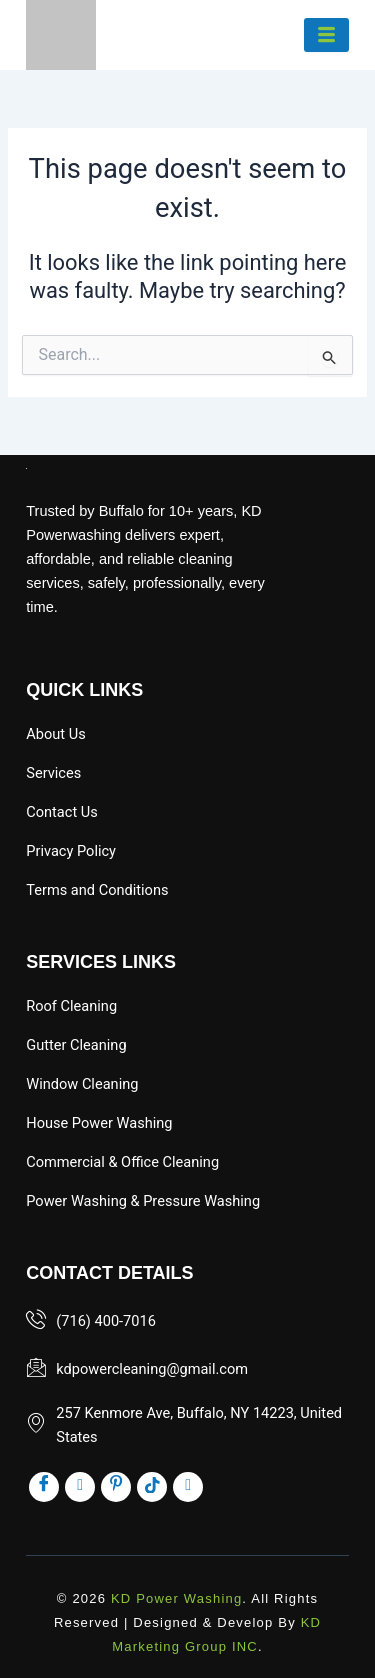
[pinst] (116, 1487)
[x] (188, 1487)
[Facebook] (44, 1487)
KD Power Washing (176, 1598)
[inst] (80, 1487)
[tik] (152, 1487)
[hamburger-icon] (326, 35)
